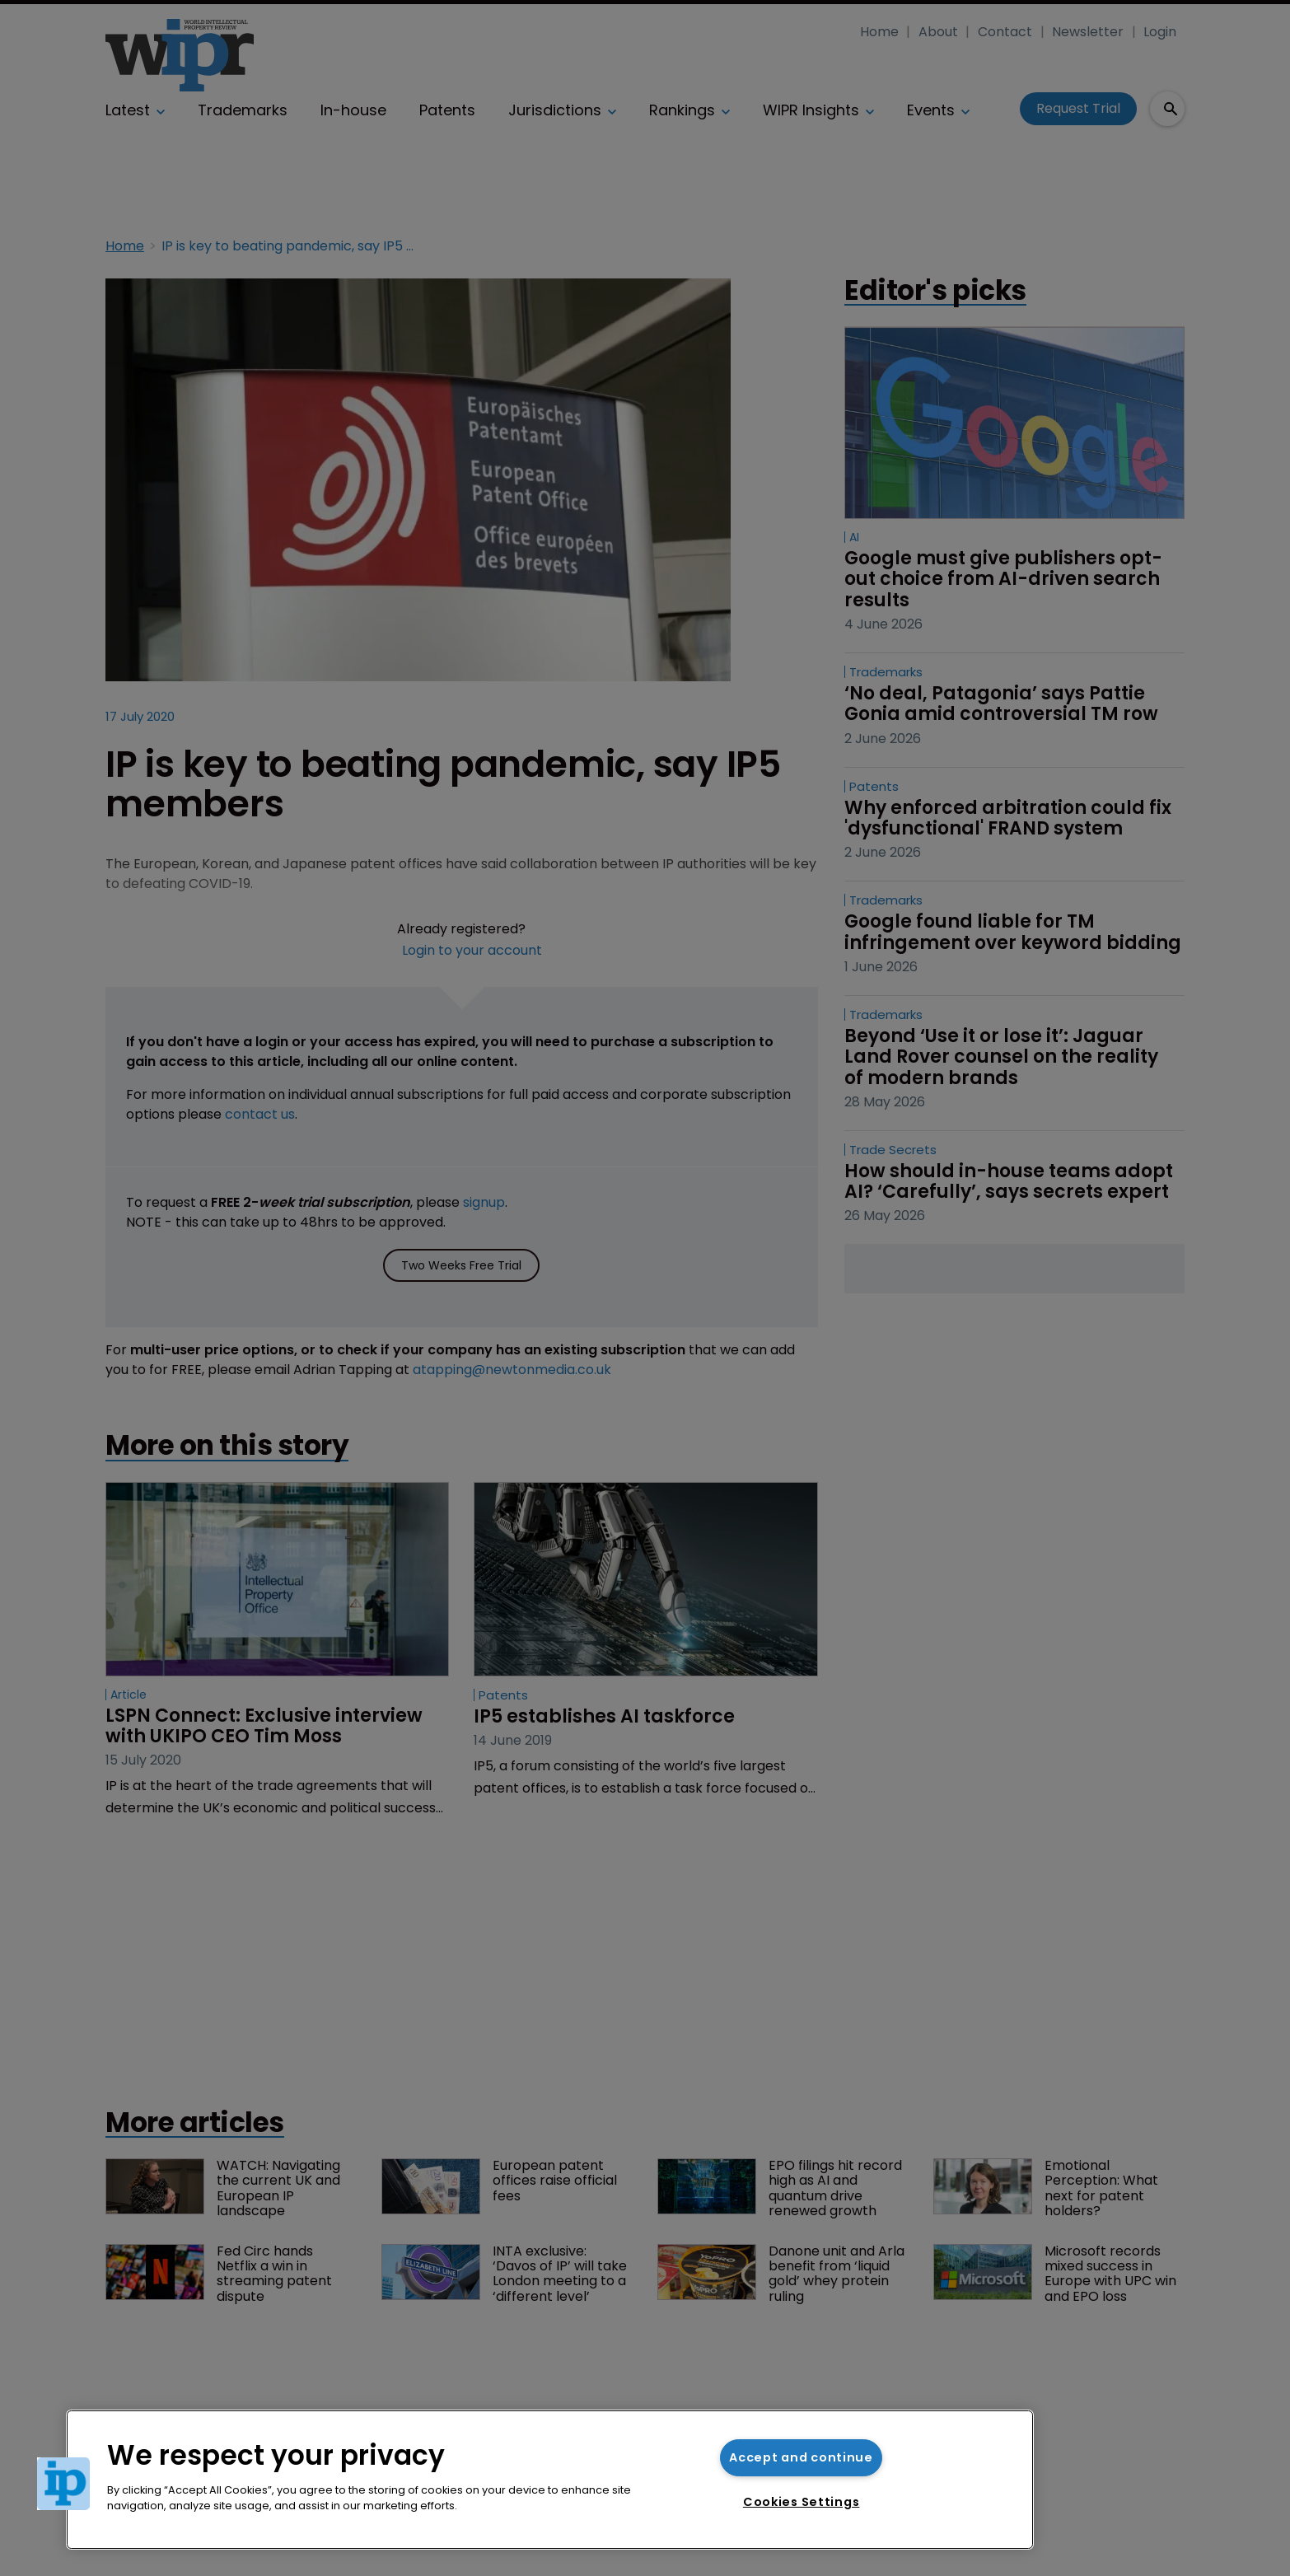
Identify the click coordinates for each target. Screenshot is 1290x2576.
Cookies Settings (801, 2502)
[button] (63, 2483)
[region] (550, 2480)
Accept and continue (801, 2457)
